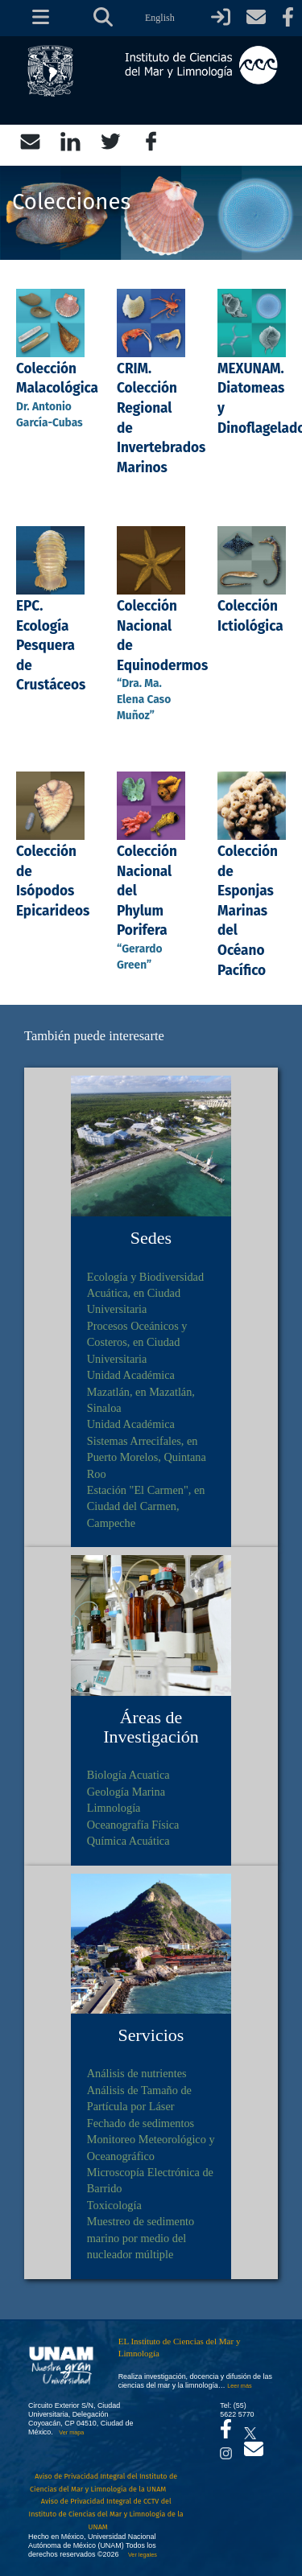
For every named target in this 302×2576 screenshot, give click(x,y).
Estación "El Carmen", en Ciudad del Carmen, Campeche (146, 1506)
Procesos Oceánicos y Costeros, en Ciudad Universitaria (137, 1342)
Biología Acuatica (128, 1774)
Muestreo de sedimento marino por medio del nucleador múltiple (140, 2238)
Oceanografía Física (133, 1824)
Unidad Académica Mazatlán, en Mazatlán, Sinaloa (141, 1391)
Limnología (114, 1807)
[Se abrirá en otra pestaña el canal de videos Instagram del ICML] (226, 2449)
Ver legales (141, 2554)
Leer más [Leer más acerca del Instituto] (239, 2385)
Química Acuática (128, 1840)
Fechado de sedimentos (140, 2123)
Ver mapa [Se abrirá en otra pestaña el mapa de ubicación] (71, 2432)
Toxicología (114, 2205)
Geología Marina (126, 1791)
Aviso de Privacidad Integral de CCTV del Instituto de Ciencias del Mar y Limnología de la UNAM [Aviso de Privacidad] (106, 2513)
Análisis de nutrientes (137, 2073)
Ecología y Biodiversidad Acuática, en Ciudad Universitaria (145, 1293)
